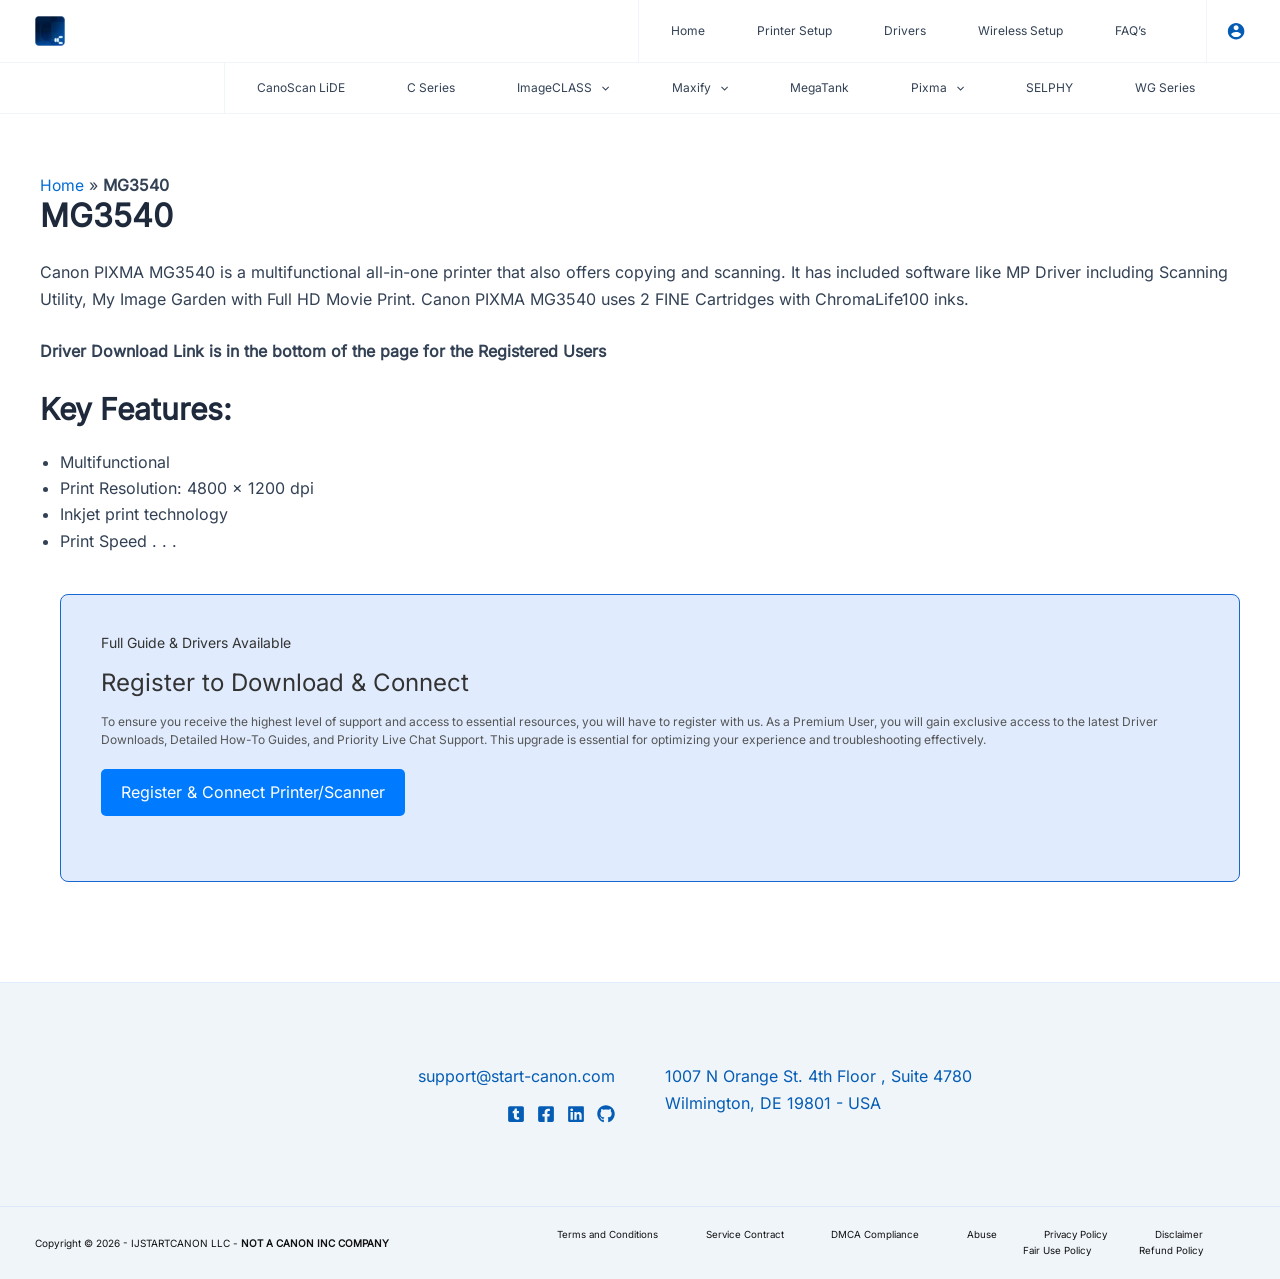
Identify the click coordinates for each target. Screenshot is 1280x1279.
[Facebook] (546, 1114)
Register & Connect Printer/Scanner (253, 792)
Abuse (964, 1234)
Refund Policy (1162, 1251)
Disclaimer (1170, 1234)
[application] (600, 88)
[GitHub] (606, 1114)
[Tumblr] (516, 1114)
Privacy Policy (1062, 1234)
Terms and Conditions (579, 1234)
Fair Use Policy (1045, 1251)
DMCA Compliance (854, 1234)
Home (62, 185)
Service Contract (720, 1234)
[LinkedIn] (576, 1114)
